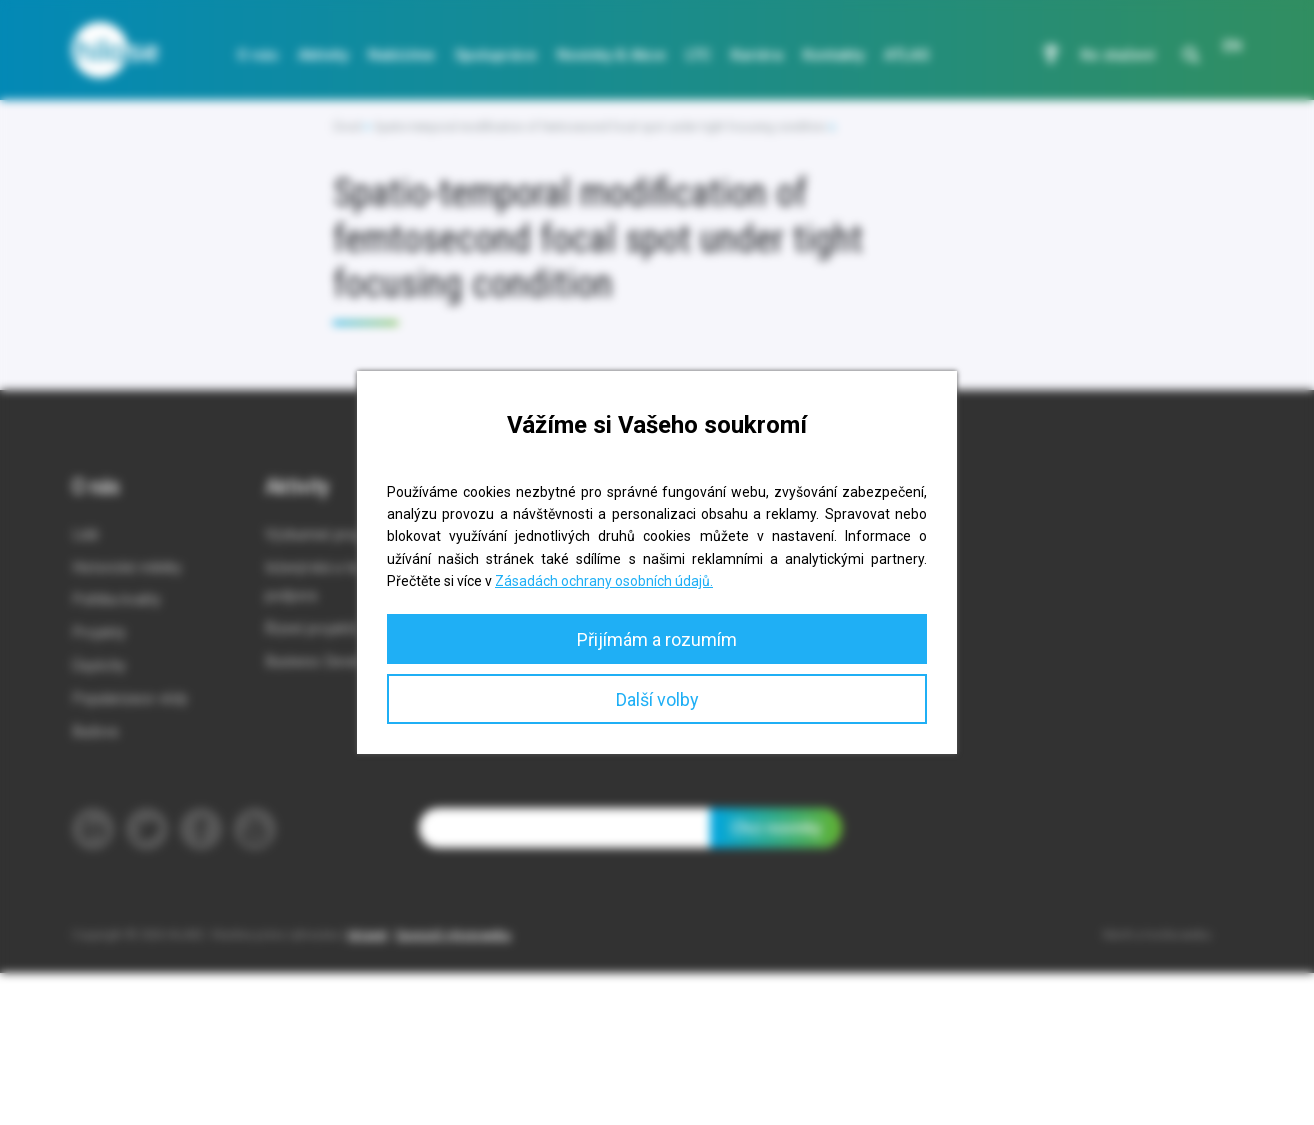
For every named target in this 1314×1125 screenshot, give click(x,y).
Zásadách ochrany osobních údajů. (604, 581)
